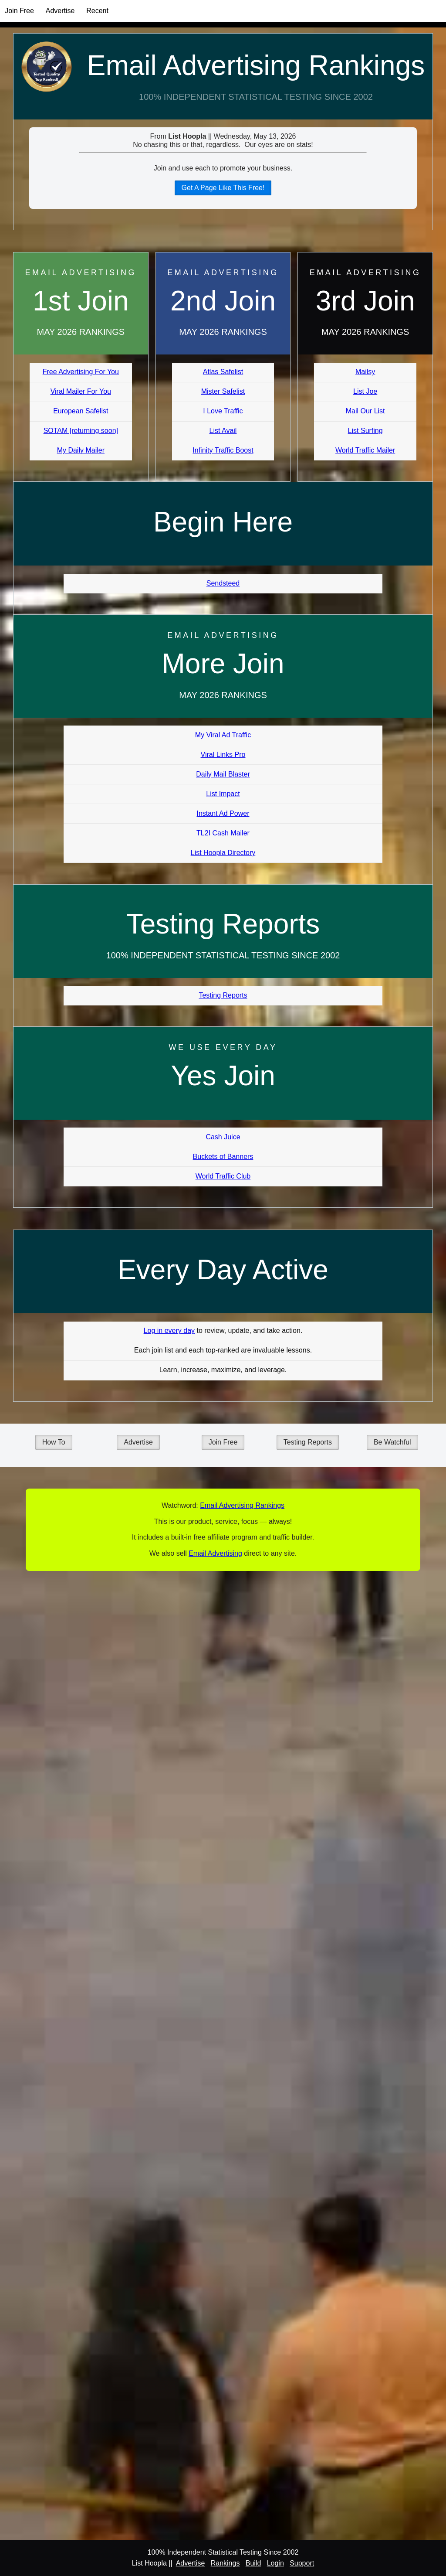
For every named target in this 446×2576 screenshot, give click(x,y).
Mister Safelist (223, 391)
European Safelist (80, 411)
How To (53, 1442)
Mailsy (365, 371)
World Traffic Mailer (365, 450)
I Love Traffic (223, 411)
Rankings (225, 2563)
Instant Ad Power (223, 813)
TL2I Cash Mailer (223, 833)
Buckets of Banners (223, 1156)
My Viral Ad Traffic (223, 735)
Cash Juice (223, 1137)
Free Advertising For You (81, 371)
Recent (97, 10)
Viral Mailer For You (81, 391)
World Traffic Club (223, 1176)
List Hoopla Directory (223, 852)
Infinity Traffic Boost (223, 450)
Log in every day (169, 1330)
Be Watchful (392, 1442)
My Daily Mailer (81, 450)
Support (302, 2563)
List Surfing (365, 430)
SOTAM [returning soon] (81, 430)
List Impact (223, 793)
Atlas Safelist (223, 371)
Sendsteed (223, 583)
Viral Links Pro (223, 754)
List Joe (365, 391)
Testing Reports (223, 995)
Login (275, 2563)
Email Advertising (215, 1553)
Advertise (60, 10)
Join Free (19, 10)
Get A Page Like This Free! (223, 187)
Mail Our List (365, 411)
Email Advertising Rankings (256, 65)
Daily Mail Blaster (223, 774)
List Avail (223, 430)
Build (253, 2563)
